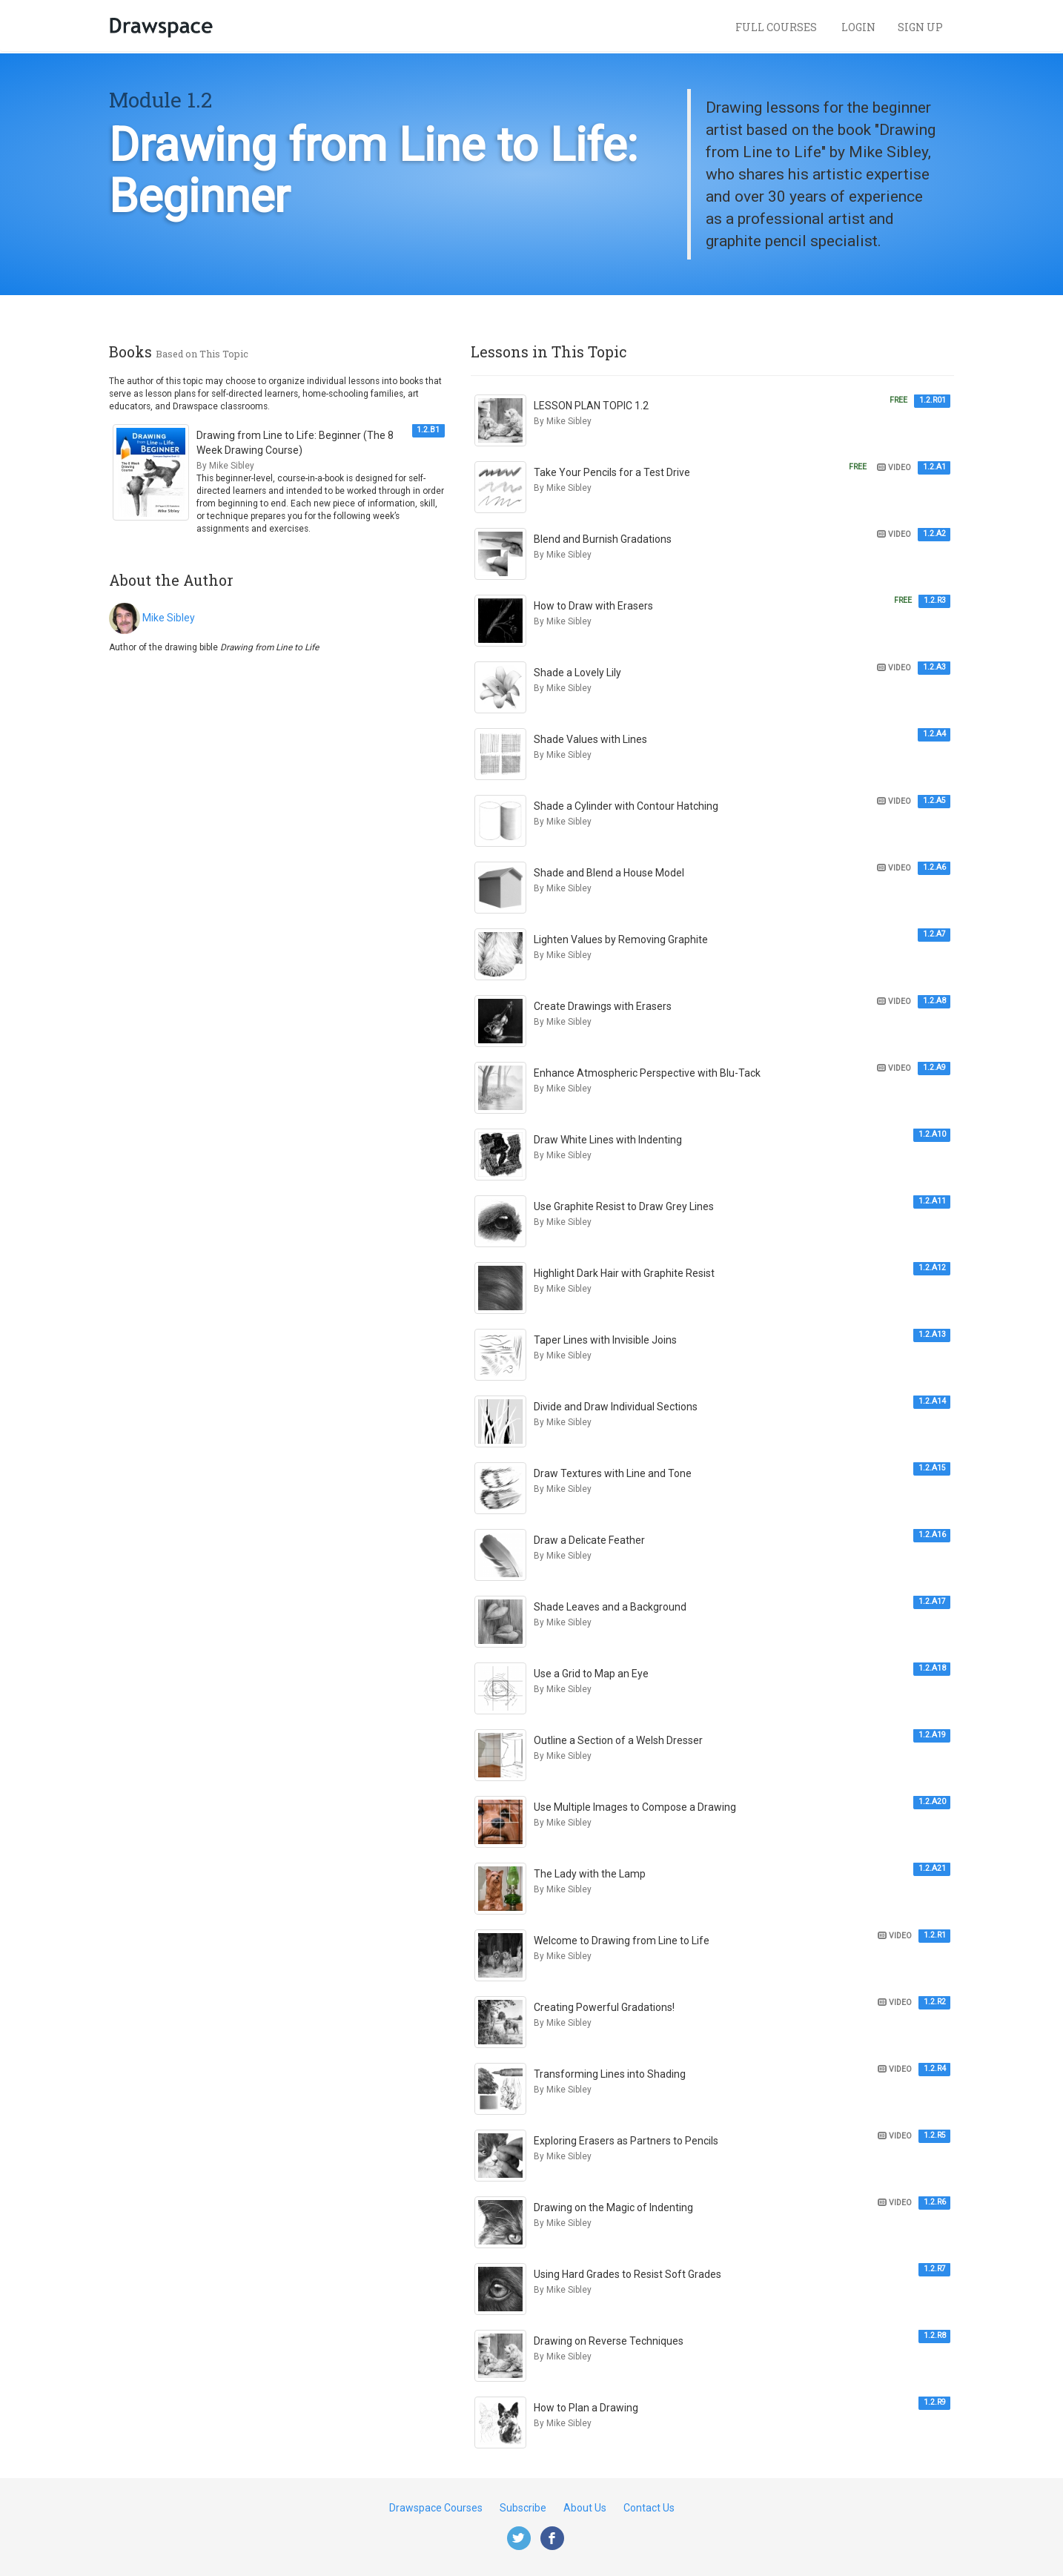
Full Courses (777, 27)
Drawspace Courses (436, 2508)
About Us (584, 2508)
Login (858, 27)
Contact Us (649, 2508)
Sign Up (920, 27)
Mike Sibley (168, 618)
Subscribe (523, 2508)
